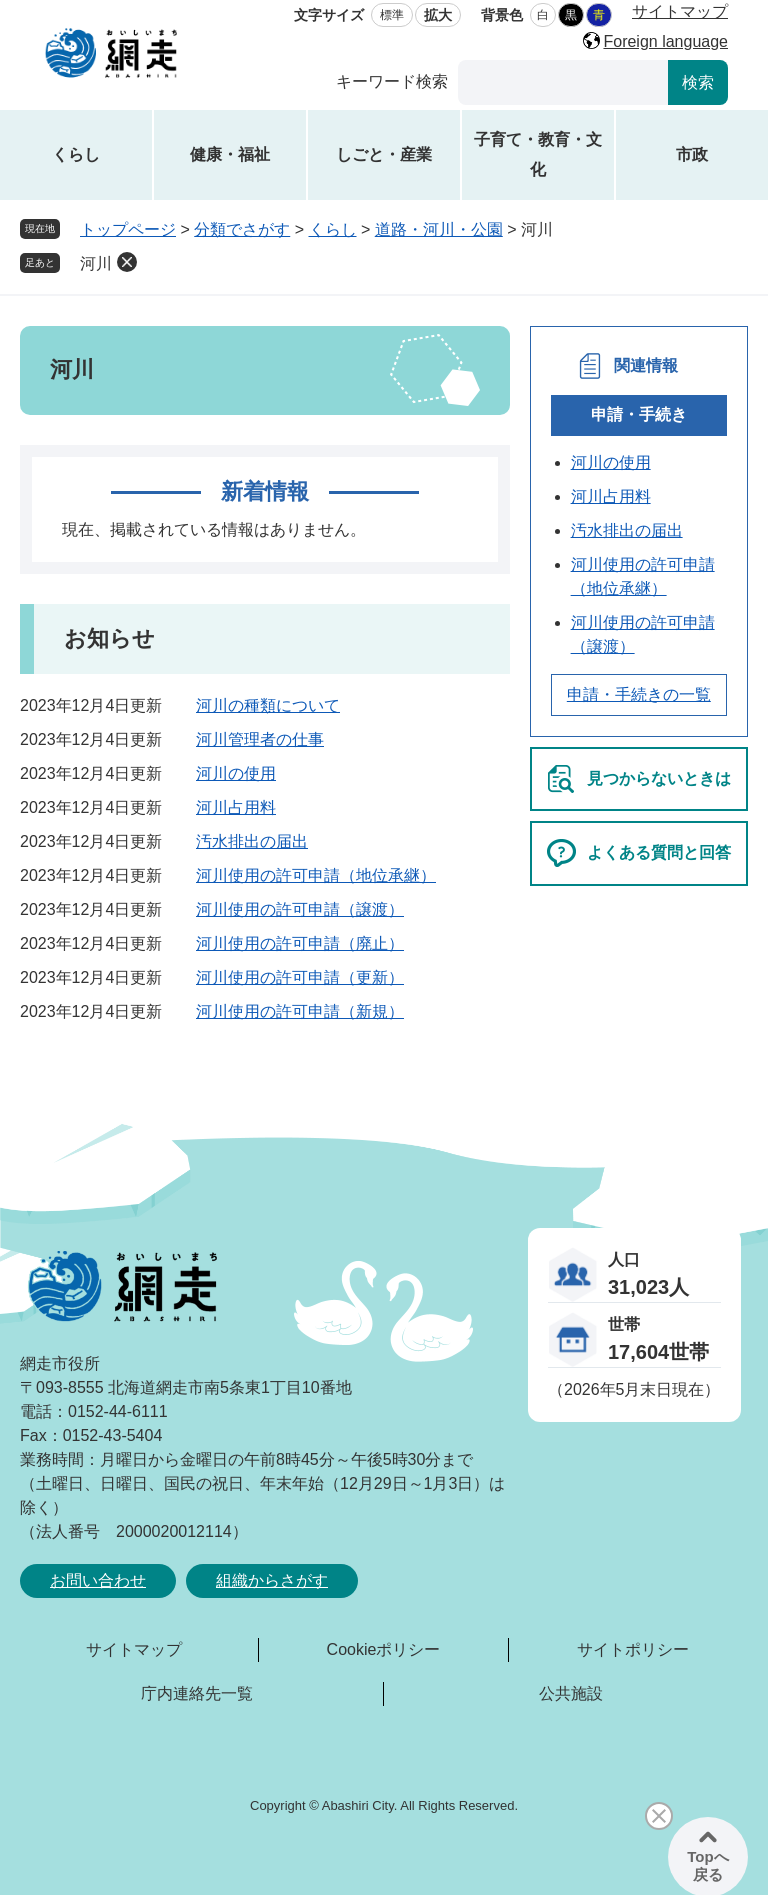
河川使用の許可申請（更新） (300, 977)
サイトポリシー (633, 1649)
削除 (127, 262)
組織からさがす (272, 1580)
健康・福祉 (230, 154)
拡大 (438, 15)
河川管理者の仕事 (260, 739)
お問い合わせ (98, 1580)
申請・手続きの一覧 (639, 694)
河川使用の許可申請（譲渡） (300, 909)
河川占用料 (236, 807)
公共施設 (571, 1693)
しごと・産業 (384, 154)
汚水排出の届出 (252, 841)
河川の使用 (236, 773)
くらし (76, 154)
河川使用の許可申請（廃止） (300, 943)
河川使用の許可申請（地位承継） (316, 875)
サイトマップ (680, 11)
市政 (692, 154)
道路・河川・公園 (439, 229)
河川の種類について (268, 705)
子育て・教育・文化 (538, 154)
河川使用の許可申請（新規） (300, 1011)
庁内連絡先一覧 (197, 1693)
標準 (392, 15)
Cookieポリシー (384, 1649)
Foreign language (665, 41)
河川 (96, 263)
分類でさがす (242, 229)
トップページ (128, 229)
